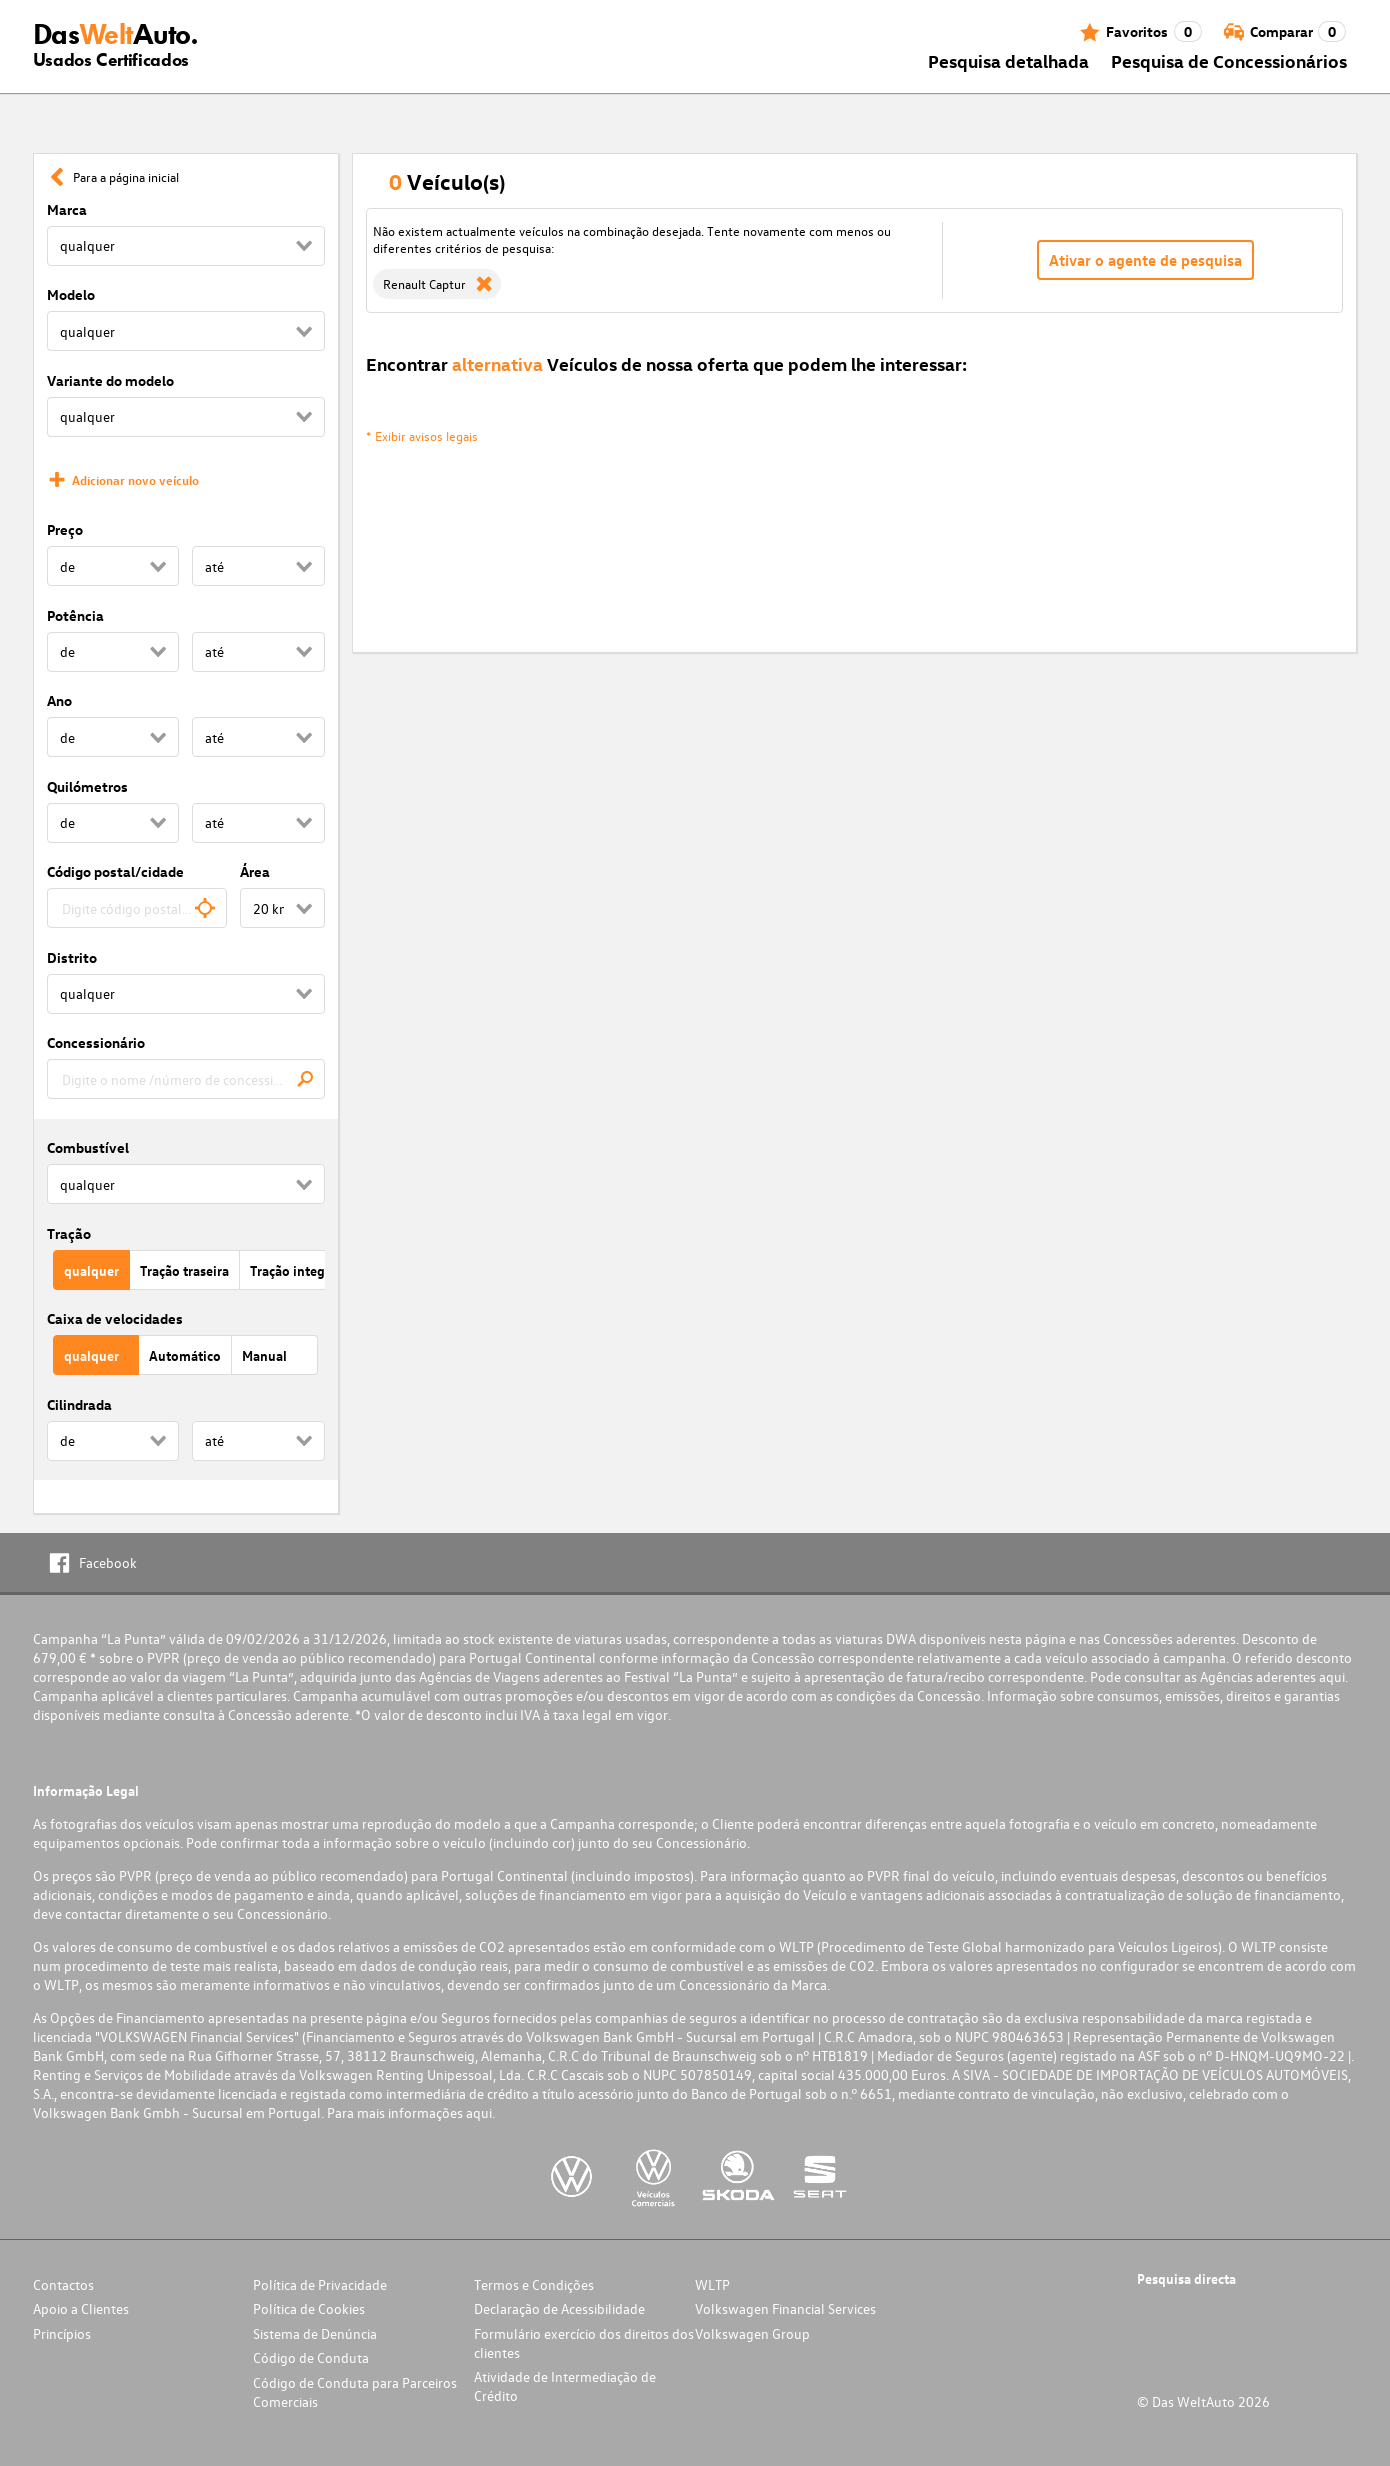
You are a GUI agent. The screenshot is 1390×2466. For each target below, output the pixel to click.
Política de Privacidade (320, 2284)
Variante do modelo (110, 380)
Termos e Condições (534, 2284)
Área (255, 871)
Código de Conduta (311, 2357)
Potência (75, 615)
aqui (1332, 1676)
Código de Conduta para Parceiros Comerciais (355, 2392)
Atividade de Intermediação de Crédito (565, 2386)
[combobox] (137, 908)
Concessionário (96, 1042)
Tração (69, 1233)
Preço (65, 529)
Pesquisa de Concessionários (1229, 60)
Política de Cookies (309, 2308)
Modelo (71, 294)
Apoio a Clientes (81, 2308)
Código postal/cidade (115, 871)
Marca (67, 209)
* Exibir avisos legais (422, 435)
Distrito (72, 957)
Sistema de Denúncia (315, 2333)
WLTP (712, 2284)
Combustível (88, 1147)
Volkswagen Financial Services (785, 2308)
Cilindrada (79, 1404)
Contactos (63, 2284)
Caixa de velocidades (115, 1318)
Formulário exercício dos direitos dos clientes (584, 2343)
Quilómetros (87, 786)
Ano (59, 700)
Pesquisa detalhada (1008, 60)
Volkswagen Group (752, 2333)
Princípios (62, 2333)
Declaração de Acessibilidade (559, 2308)
